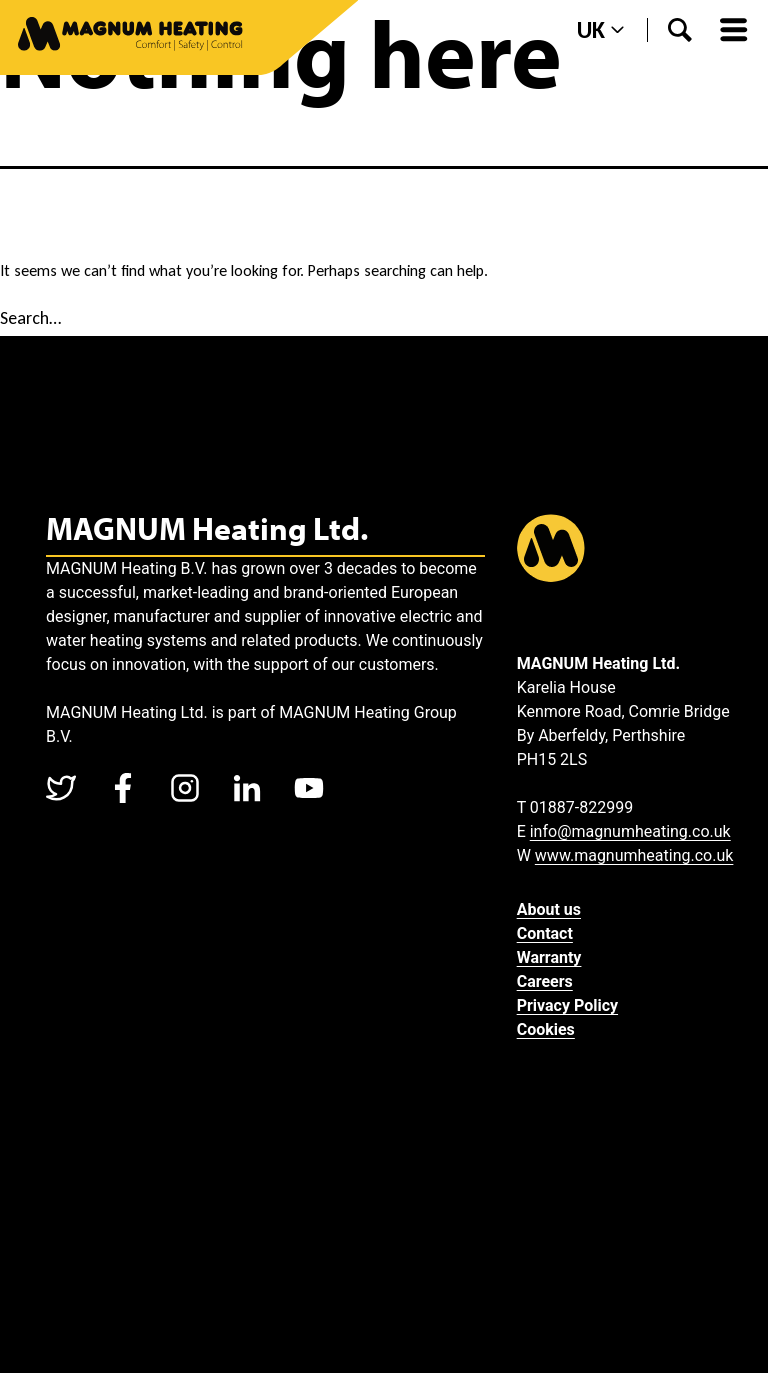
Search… (30, 318)
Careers (545, 981)
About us (549, 909)
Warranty (549, 957)
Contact (545, 933)
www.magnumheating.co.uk (634, 855)
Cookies (546, 1029)
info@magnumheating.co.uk (630, 831)
